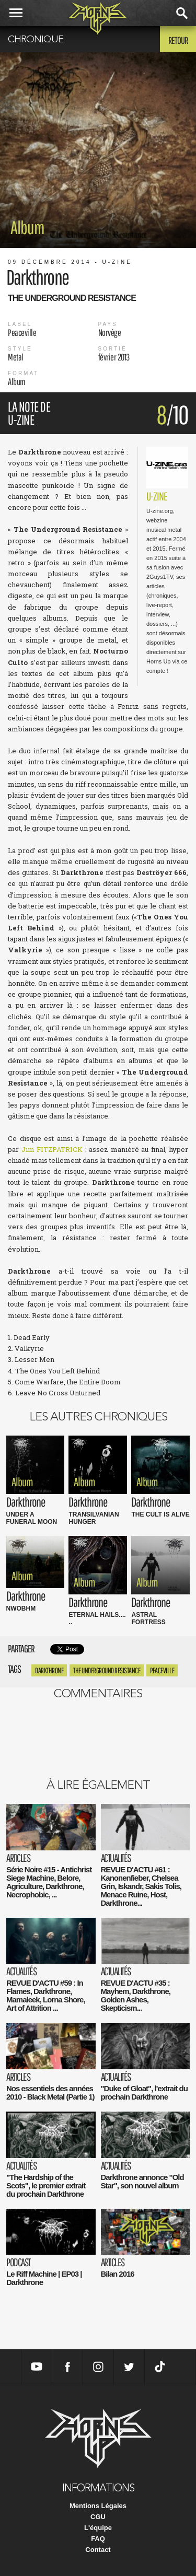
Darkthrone (49, 1670)
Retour (178, 40)
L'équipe (98, 2528)
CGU (98, 2517)
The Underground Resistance (106, 1670)
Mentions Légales (98, 2506)
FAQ (98, 2539)
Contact (97, 2550)
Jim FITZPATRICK (52, 1149)
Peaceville (162, 1670)
